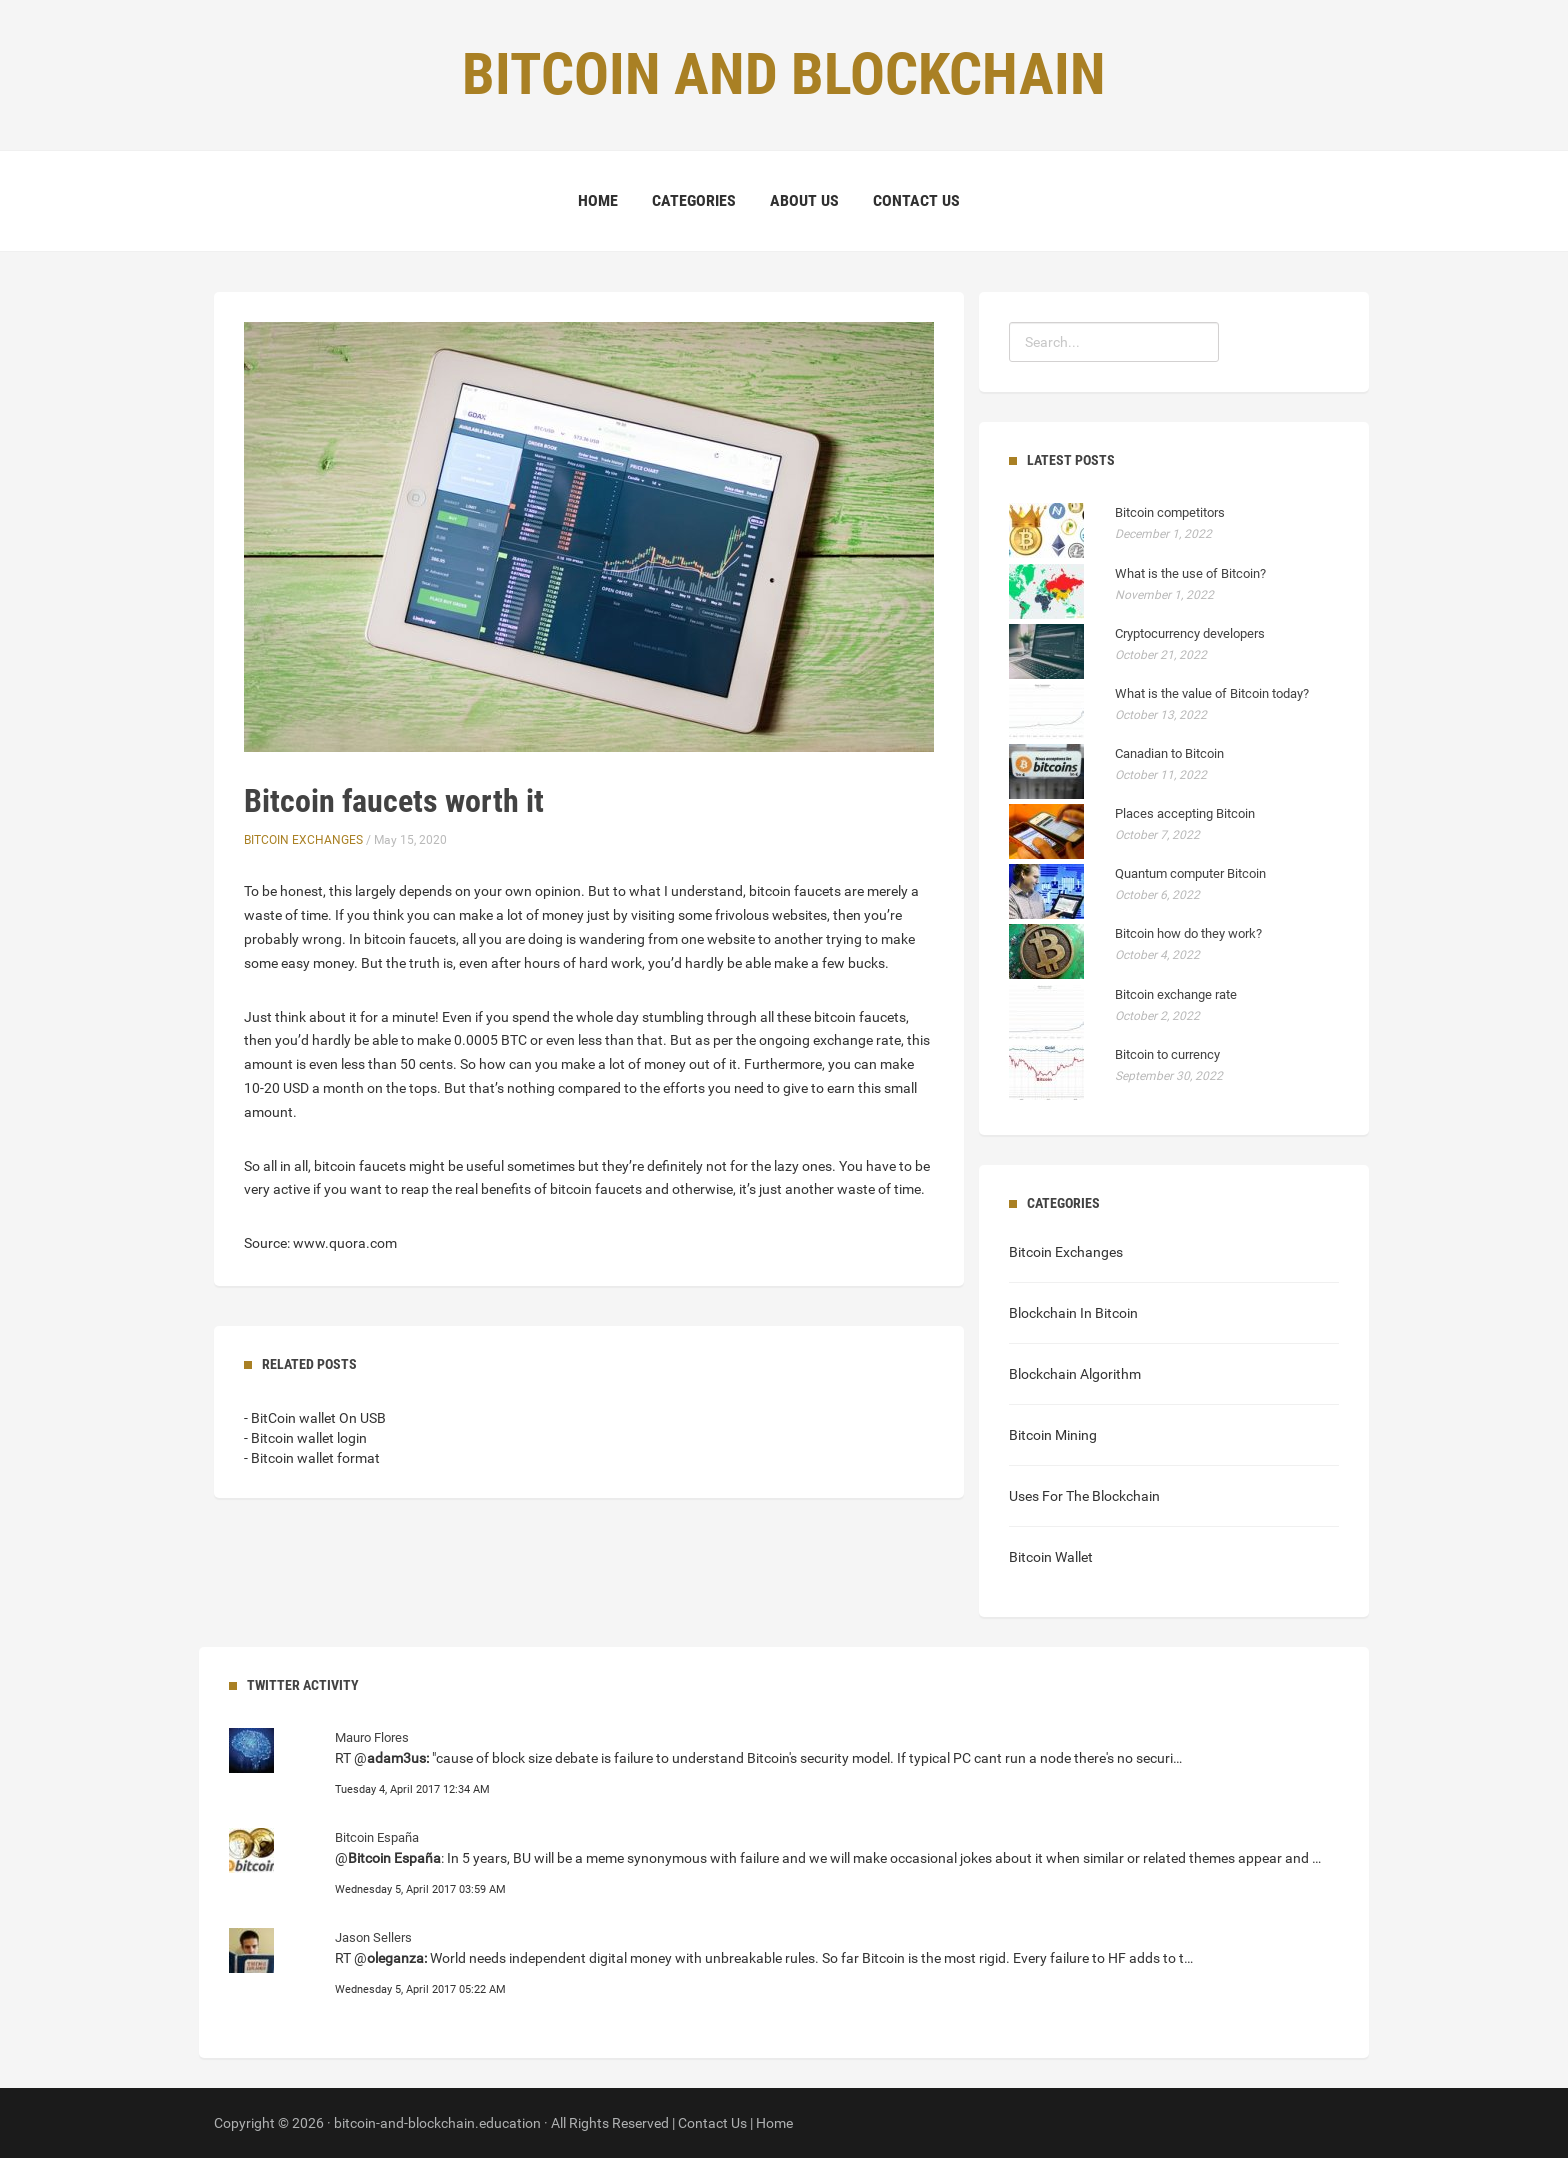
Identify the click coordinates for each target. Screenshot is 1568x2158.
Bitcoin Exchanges (303, 840)
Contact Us (916, 200)
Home (598, 200)
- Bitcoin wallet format (312, 1458)
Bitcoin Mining (1053, 1435)
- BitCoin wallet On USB (315, 1418)
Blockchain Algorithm (1075, 1374)
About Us (804, 200)
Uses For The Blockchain (1084, 1496)
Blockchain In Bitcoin (1073, 1313)
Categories (694, 200)
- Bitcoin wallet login (305, 1438)
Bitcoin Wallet (1051, 1557)
